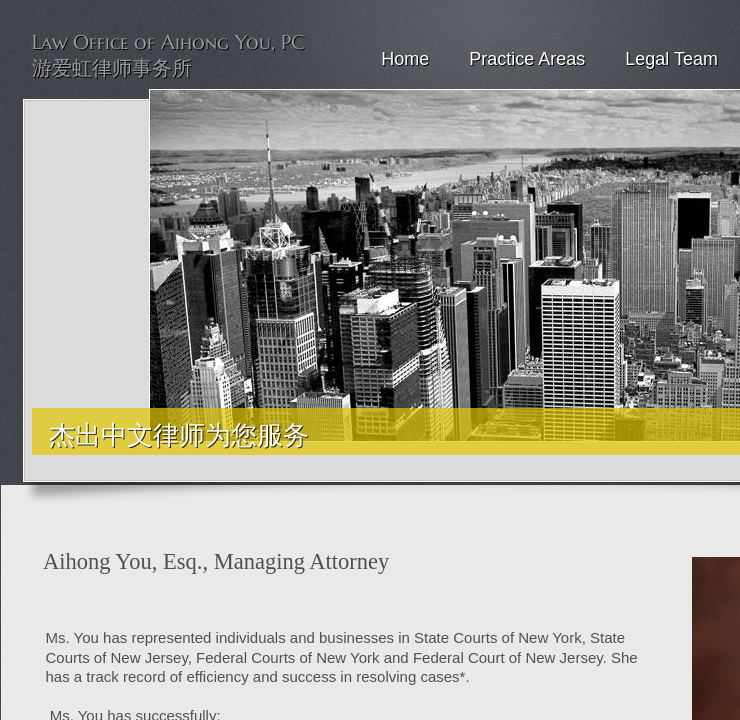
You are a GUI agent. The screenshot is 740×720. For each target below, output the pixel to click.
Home (405, 59)
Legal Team (671, 59)
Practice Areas (527, 59)
